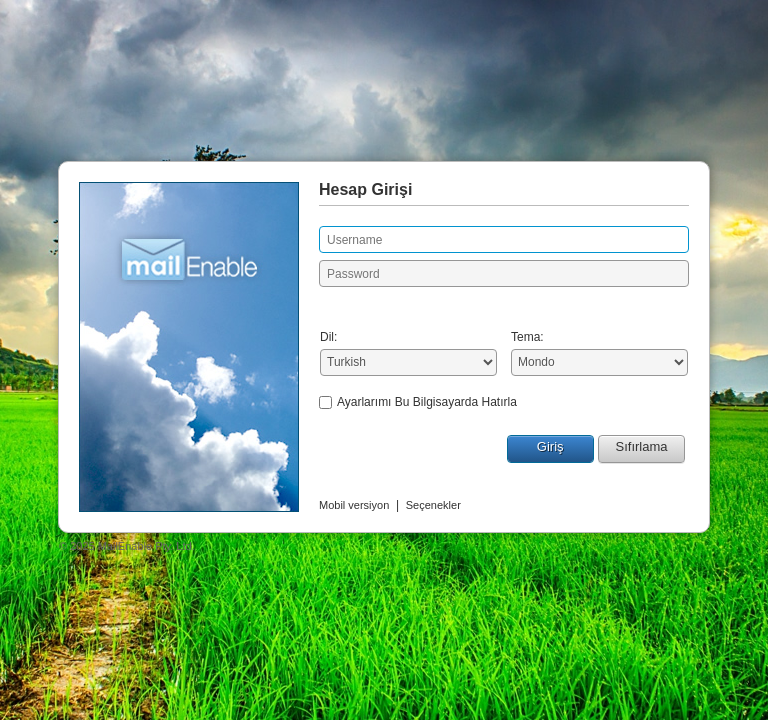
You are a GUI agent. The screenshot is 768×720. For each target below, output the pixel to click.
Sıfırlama (641, 446)
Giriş (550, 446)
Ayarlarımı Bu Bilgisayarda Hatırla (427, 402)
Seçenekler (433, 505)
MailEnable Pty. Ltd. (146, 546)
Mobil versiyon (354, 505)
